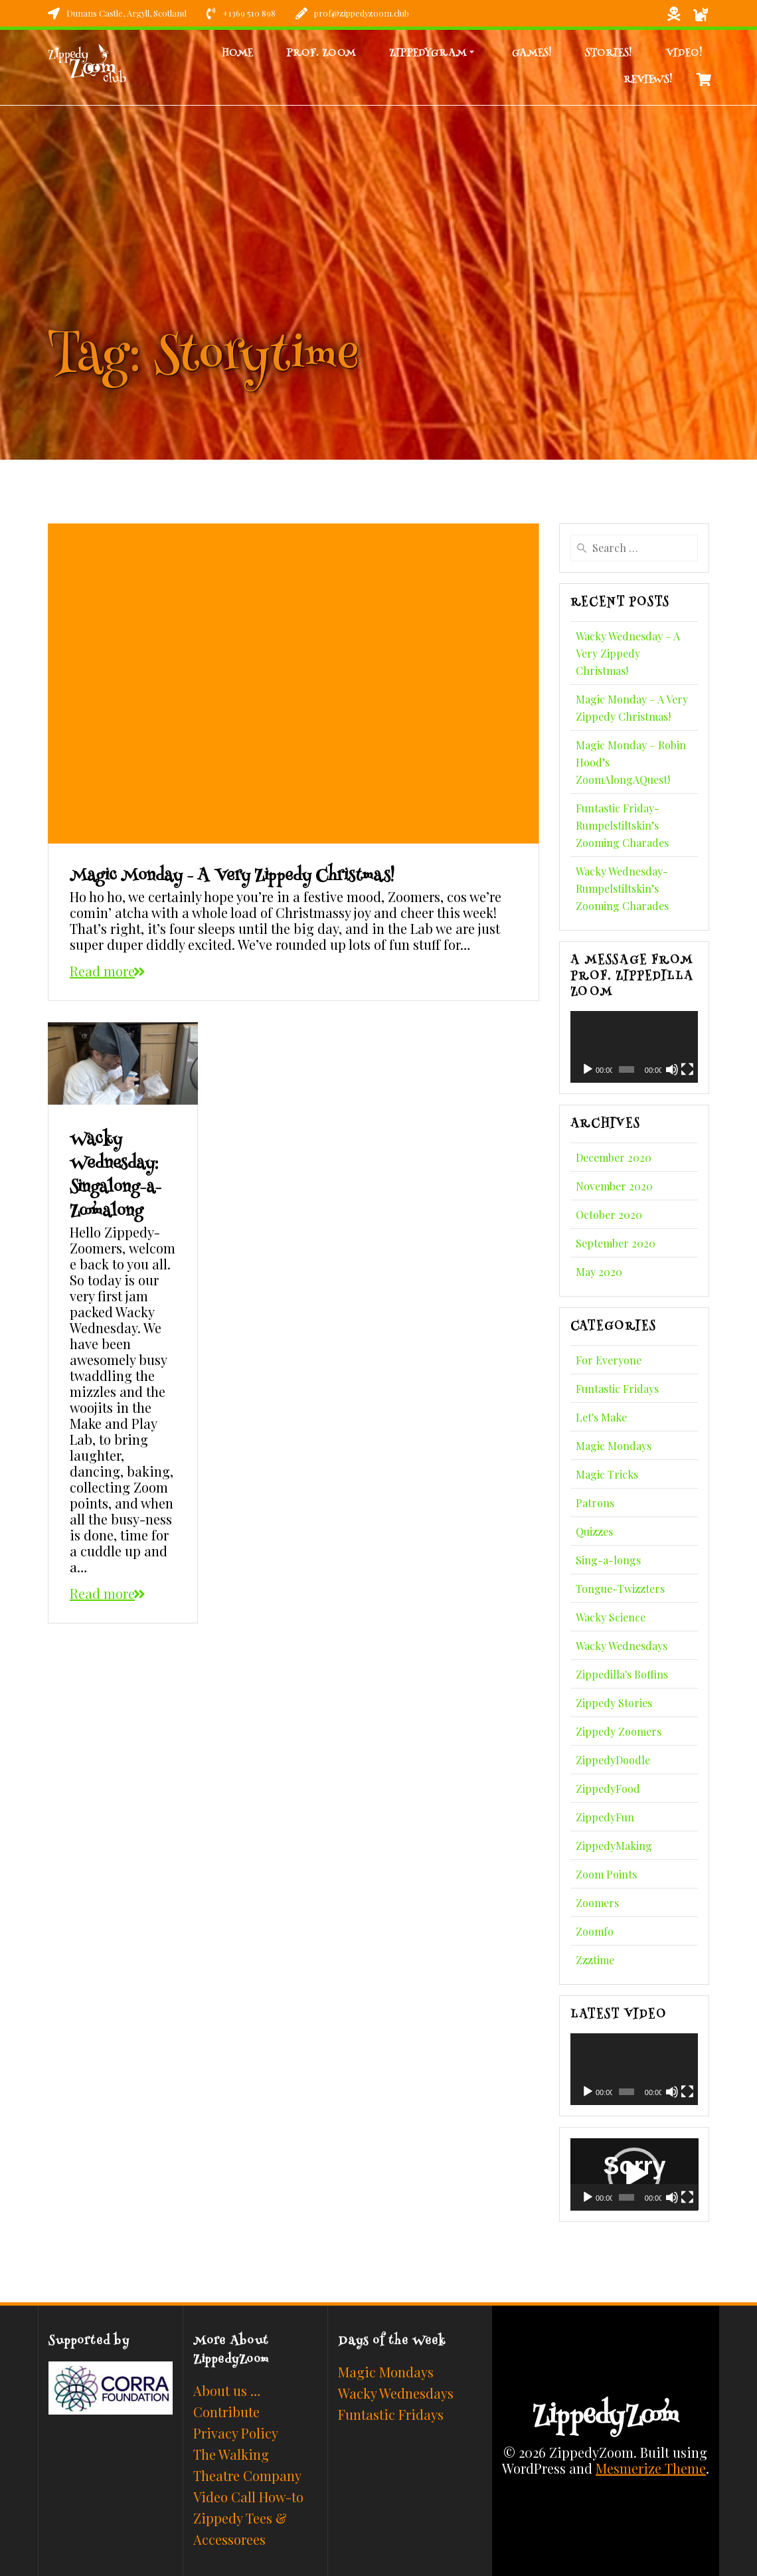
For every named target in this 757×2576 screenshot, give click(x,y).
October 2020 (609, 1215)
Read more (102, 971)
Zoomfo (595, 1931)
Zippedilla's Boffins (622, 1674)
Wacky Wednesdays (621, 1646)
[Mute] (672, 1069)
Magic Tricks (607, 1474)
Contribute (226, 2412)
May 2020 (599, 1272)
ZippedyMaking (614, 1846)
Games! (532, 53)
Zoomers (597, 1903)
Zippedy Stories (614, 1703)
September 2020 (615, 1243)
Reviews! (648, 80)
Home (237, 53)
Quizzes (594, 1531)
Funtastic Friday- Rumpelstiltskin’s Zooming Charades (622, 825)
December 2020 (613, 1157)
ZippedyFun (605, 1817)
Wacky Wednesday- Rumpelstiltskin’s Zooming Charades (622, 888)
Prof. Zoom (321, 53)
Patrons (595, 1503)
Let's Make (601, 1417)
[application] (634, 1047)
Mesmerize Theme (651, 2468)
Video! (684, 53)
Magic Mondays (613, 1446)
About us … (226, 2390)
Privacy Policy (235, 2433)
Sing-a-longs (608, 1560)
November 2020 (614, 1186)
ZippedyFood (608, 1788)
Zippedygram (428, 53)
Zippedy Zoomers (618, 1731)
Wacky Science (610, 1617)
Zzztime (595, 1960)
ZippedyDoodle (613, 1760)
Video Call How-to (248, 2497)
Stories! (608, 53)
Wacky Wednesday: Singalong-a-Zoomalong (115, 1176)
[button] (634, 2174)
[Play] (587, 1069)
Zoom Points (606, 1874)
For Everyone (608, 1360)
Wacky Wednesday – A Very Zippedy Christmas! (628, 653)
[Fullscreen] (687, 1069)
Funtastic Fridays (617, 1389)
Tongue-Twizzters (620, 1589)
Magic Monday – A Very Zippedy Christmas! (232, 877)
